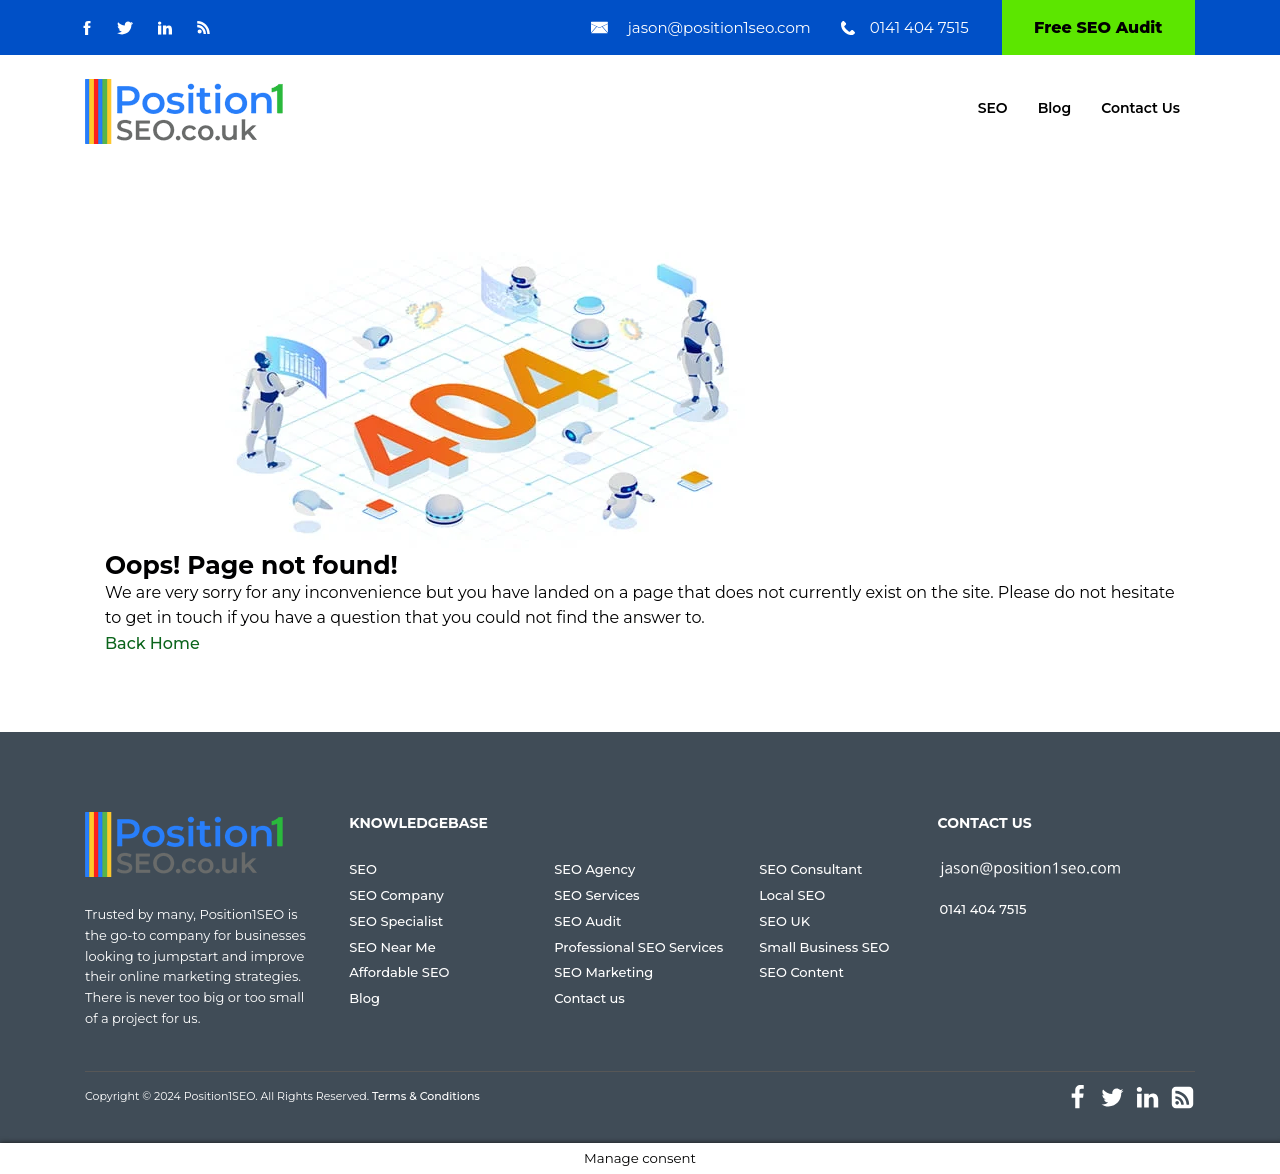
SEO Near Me (392, 947)
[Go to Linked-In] (165, 28)
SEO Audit (587, 921)
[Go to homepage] (184, 111)
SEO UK (784, 921)
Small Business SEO (824, 947)
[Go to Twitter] (125, 28)
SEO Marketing (603, 972)
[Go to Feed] (203, 27)
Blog (1054, 108)
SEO (993, 108)
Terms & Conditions (426, 1096)
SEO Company (396, 895)
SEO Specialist (396, 921)
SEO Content (801, 972)
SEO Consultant (810, 869)
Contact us (589, 998)
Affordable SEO (399, 972)
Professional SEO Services (638, 947)
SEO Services (596, 895)
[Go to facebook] (87, 28)
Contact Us (1140, 108)
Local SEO (792, 895)
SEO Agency (594, 869)
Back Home (152, 643)
